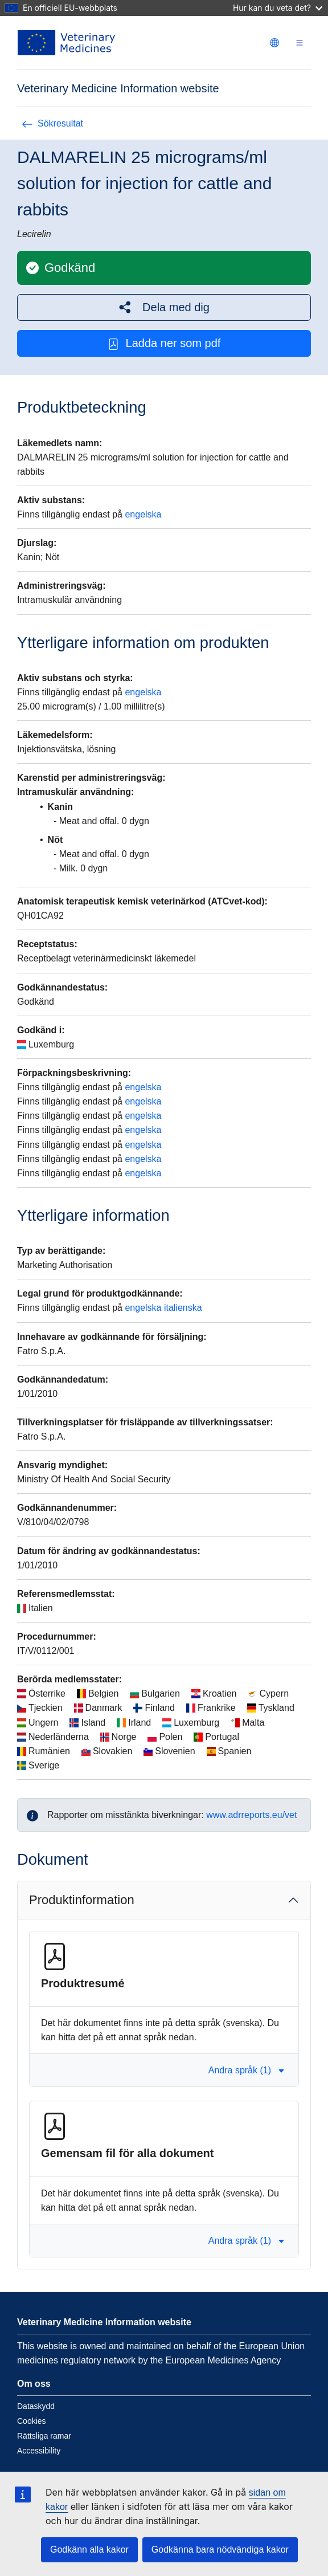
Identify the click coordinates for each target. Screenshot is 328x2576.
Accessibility (38, 2450)
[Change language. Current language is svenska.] (274, 43)
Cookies (31, 2421)
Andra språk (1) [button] (246, 2070)
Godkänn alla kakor (89, 2549)
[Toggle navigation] (299, 43)
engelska (143, 514)
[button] (164, 307)
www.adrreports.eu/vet (251, 1815)
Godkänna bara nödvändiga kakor (220, 2549)
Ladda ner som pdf (164, 343)
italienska (183, 1308)
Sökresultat (52, 123)
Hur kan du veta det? (277, 8)
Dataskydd (36, 2406)
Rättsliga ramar (44, 2435)
